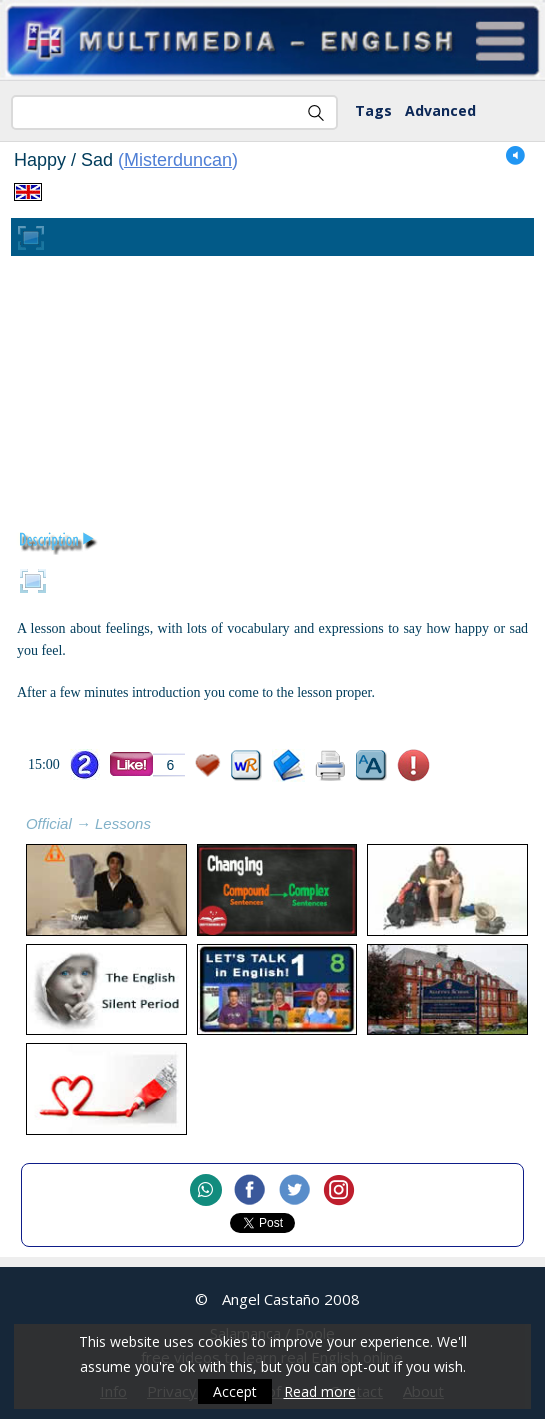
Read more (320, 1391)
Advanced (440, 110)
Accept (235, 1391)
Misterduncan (178, 160)
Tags (373, 110)
